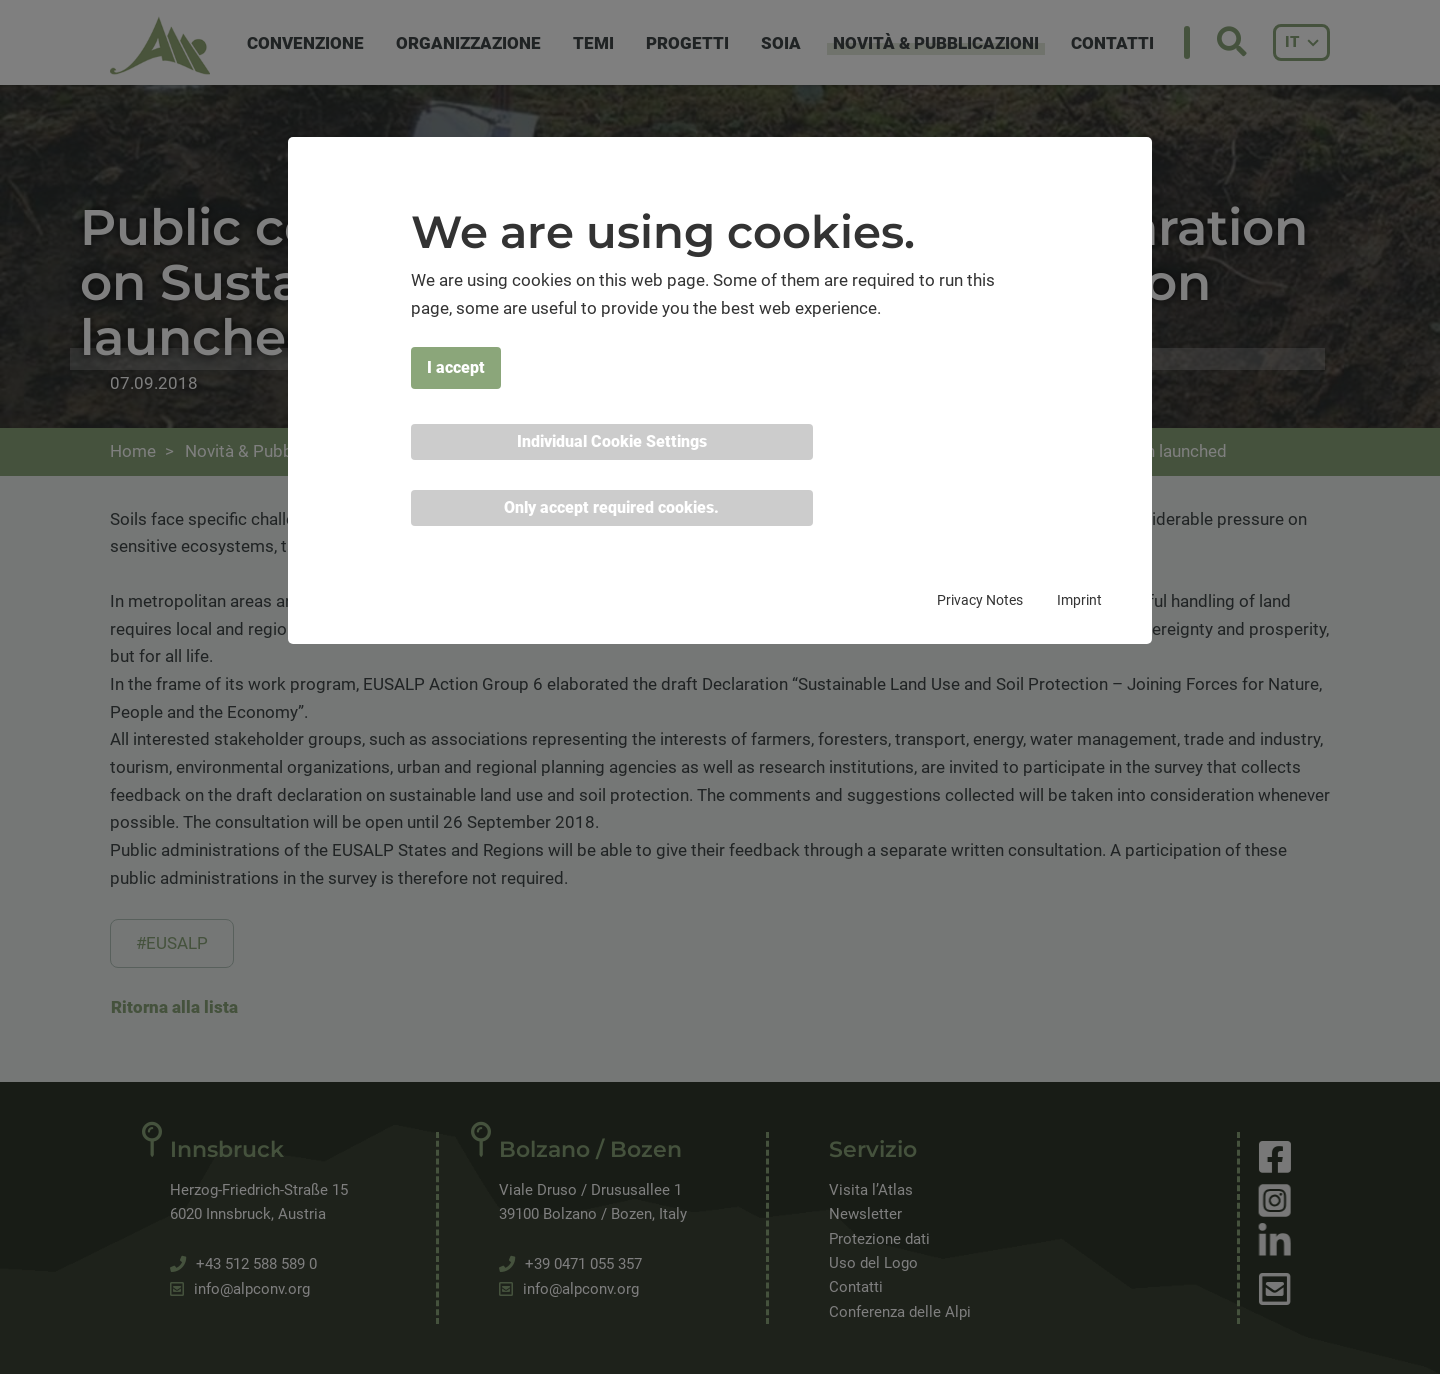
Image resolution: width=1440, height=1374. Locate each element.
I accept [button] (456, 367)
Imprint (1079, 600)
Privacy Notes (980, 600)
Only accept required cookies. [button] (611, 507)
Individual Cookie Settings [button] (612, 441)
